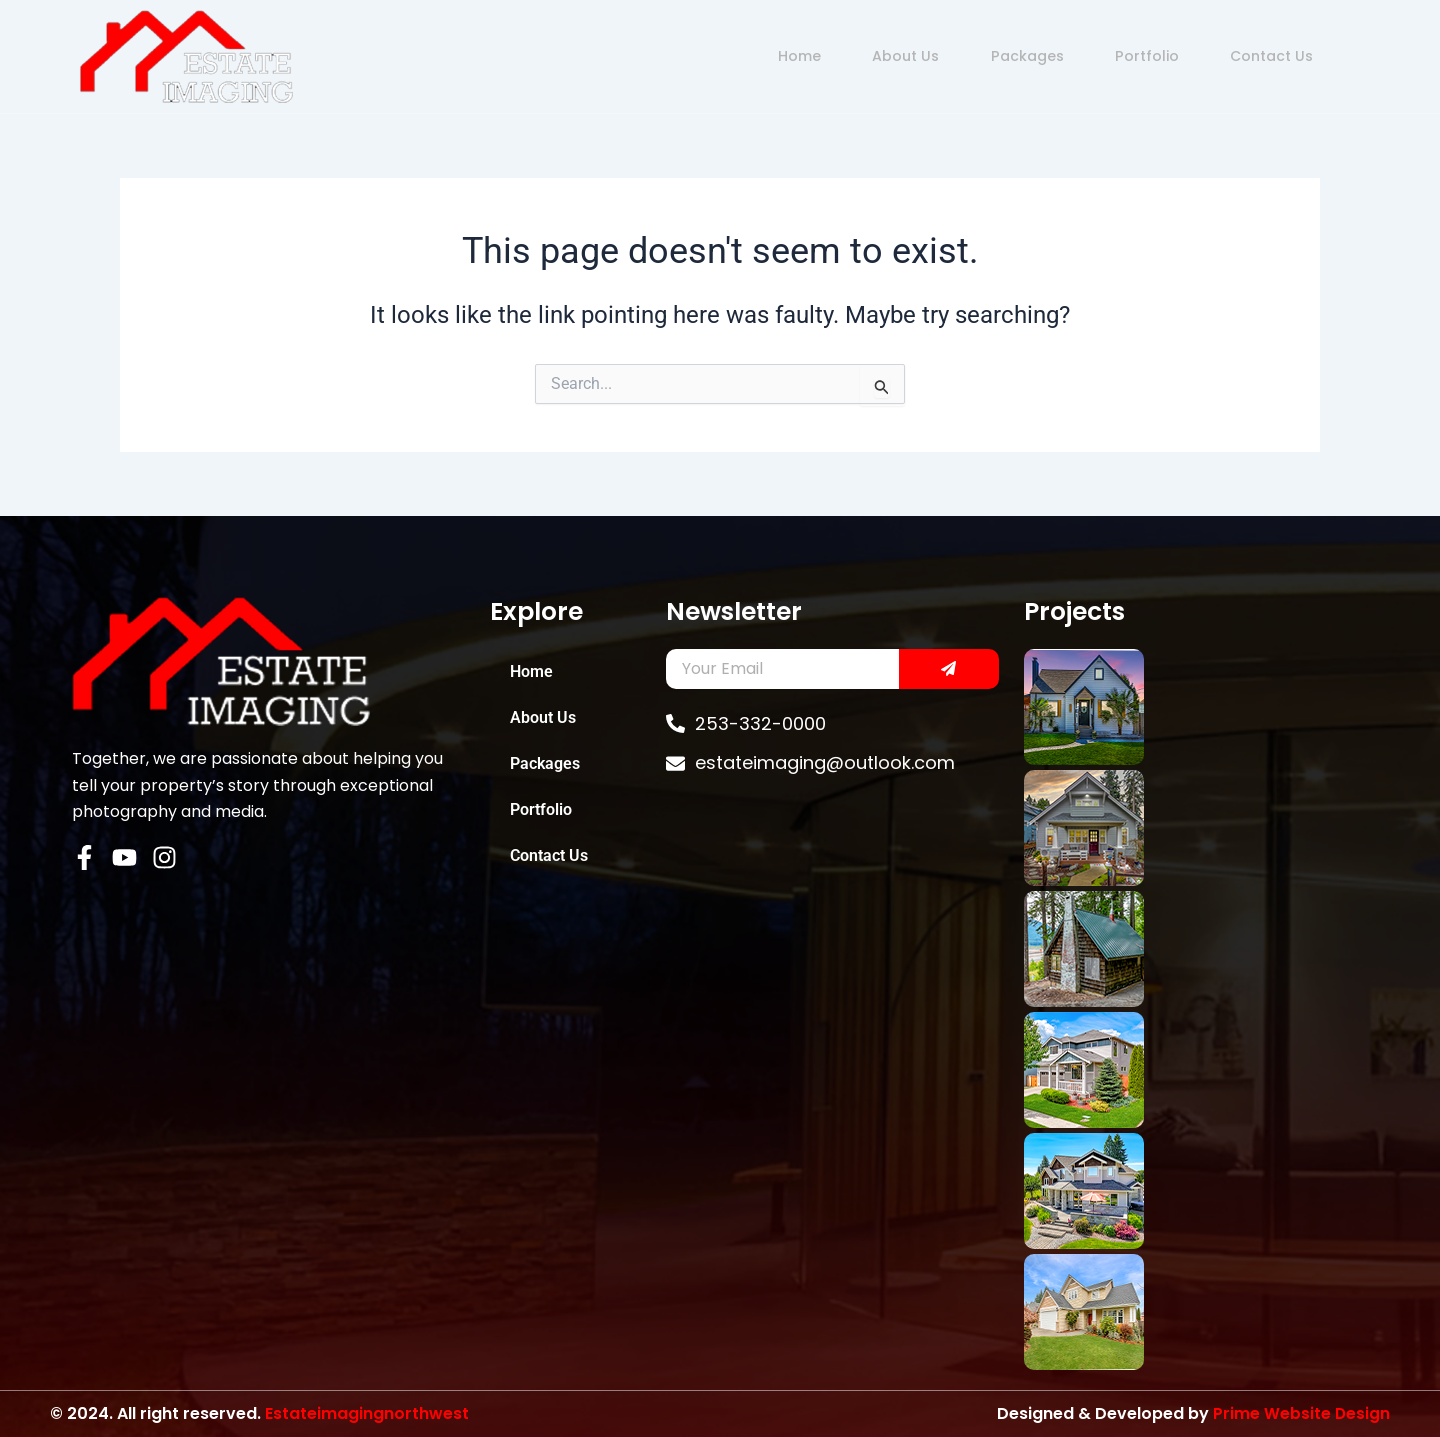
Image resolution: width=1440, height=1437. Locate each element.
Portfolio (1118, 55)
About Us (853, 55)
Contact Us (1255, 55)
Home (735, 55)
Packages (986, 55)
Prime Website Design (1301, 1413)
